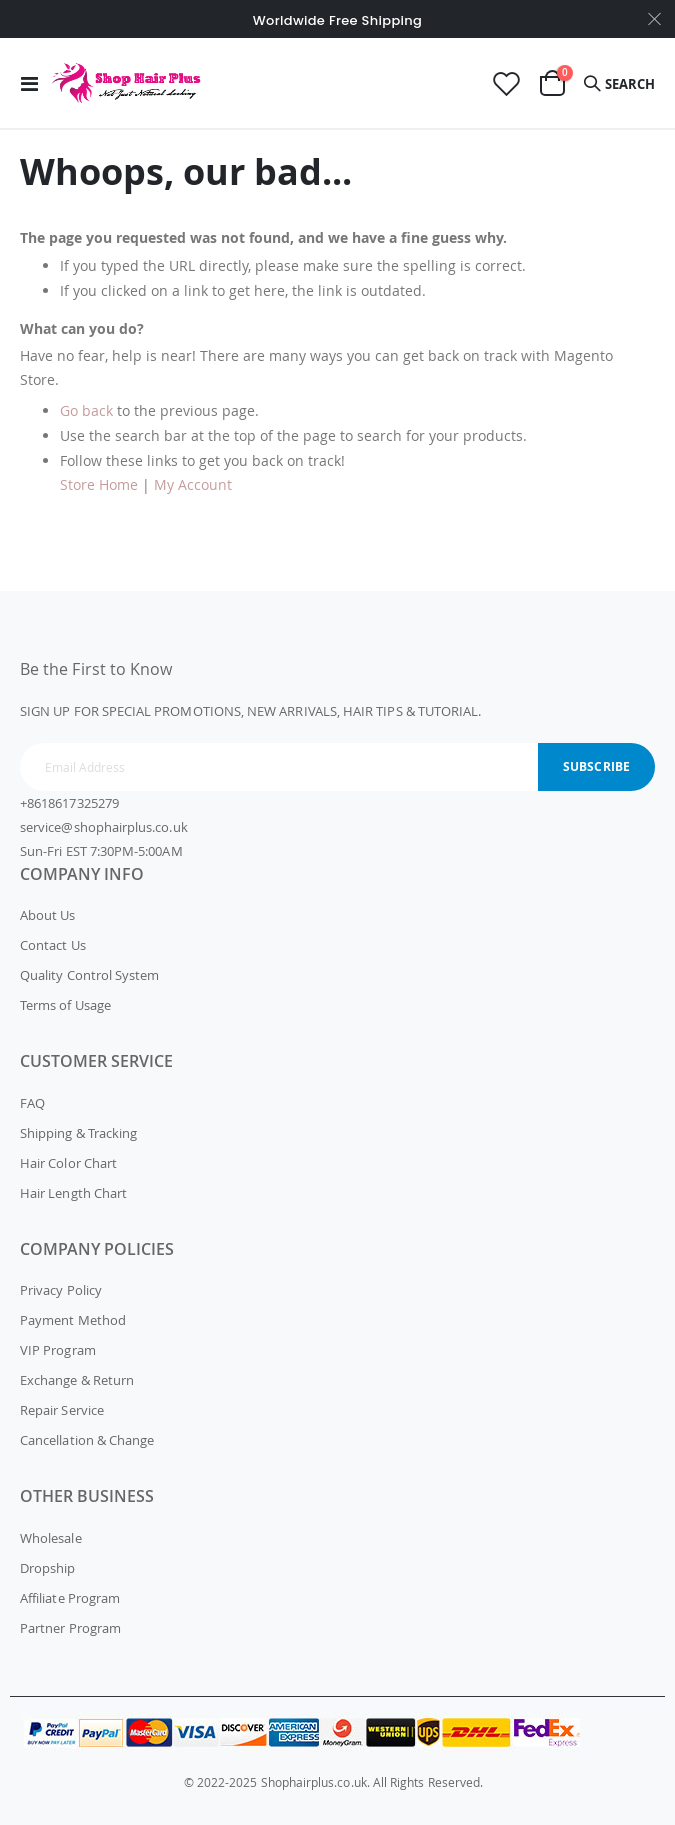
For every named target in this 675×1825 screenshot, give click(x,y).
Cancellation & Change (87, 1440)
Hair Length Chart (73, 1193)
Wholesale (51, 1538)
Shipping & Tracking (78, 1133)
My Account (193, 484)
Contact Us (53, 945)
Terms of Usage (65, 1005)
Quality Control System (89, 975)
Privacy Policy (61, 1290)
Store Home (99, 484)
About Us (48, 915)
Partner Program (70, 1628)
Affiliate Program (70, 1598)
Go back (86, 410)
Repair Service (62, 1410)
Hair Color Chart (68, 1163)
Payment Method (73, 1320)
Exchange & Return (77, 1380)
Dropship (48, 1568)
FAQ (32, 1103)
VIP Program (58, 1350)
